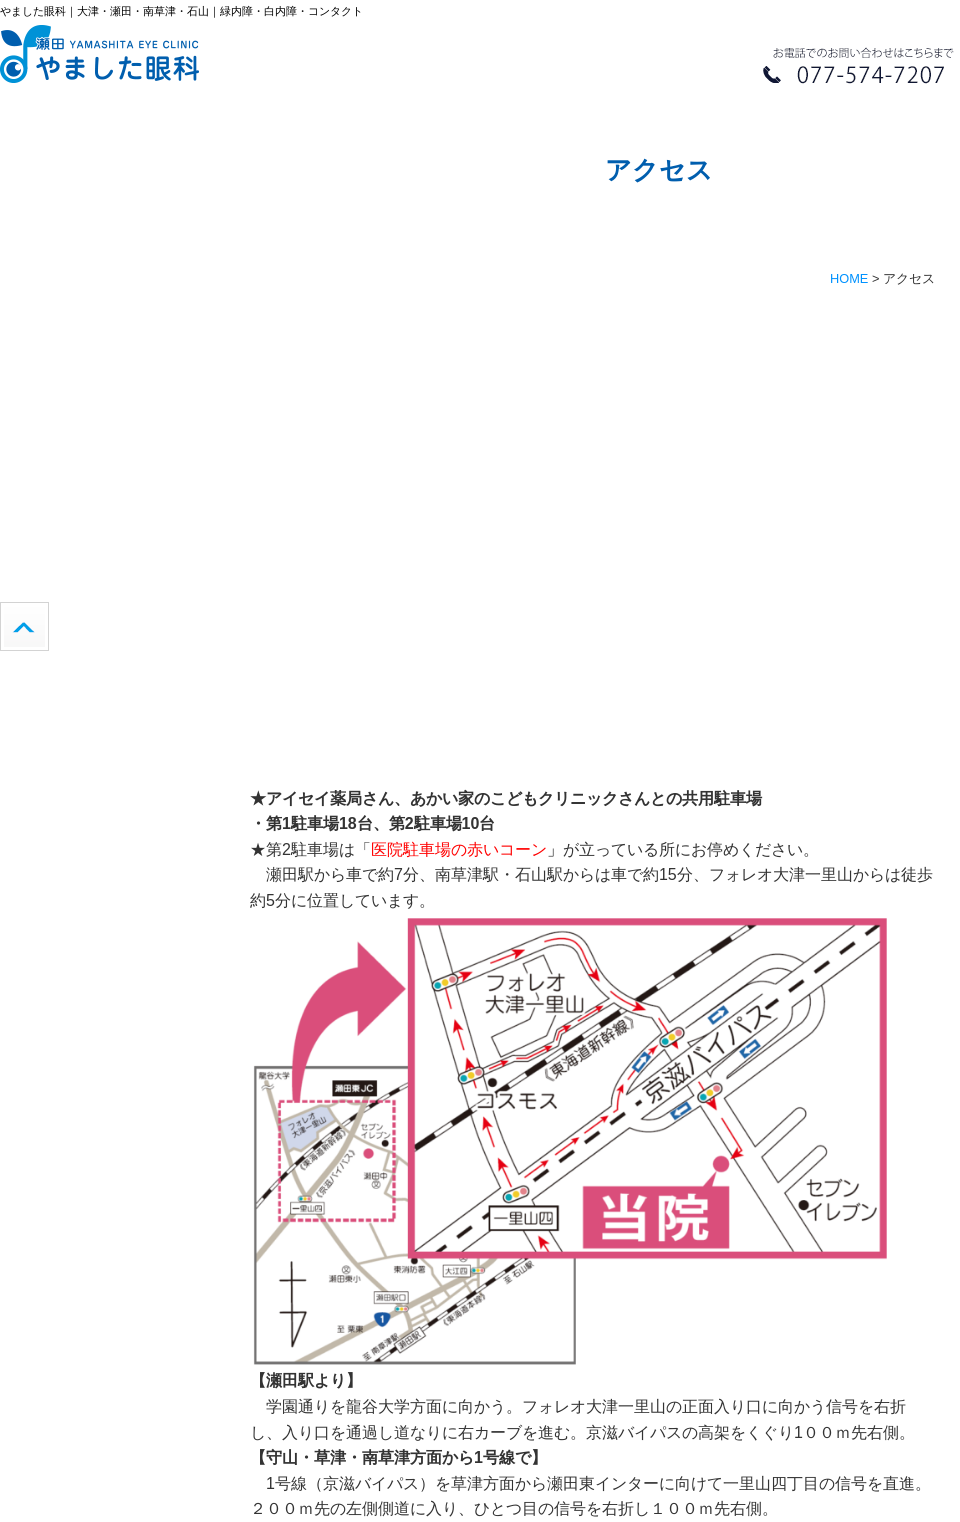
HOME (849, 278)
